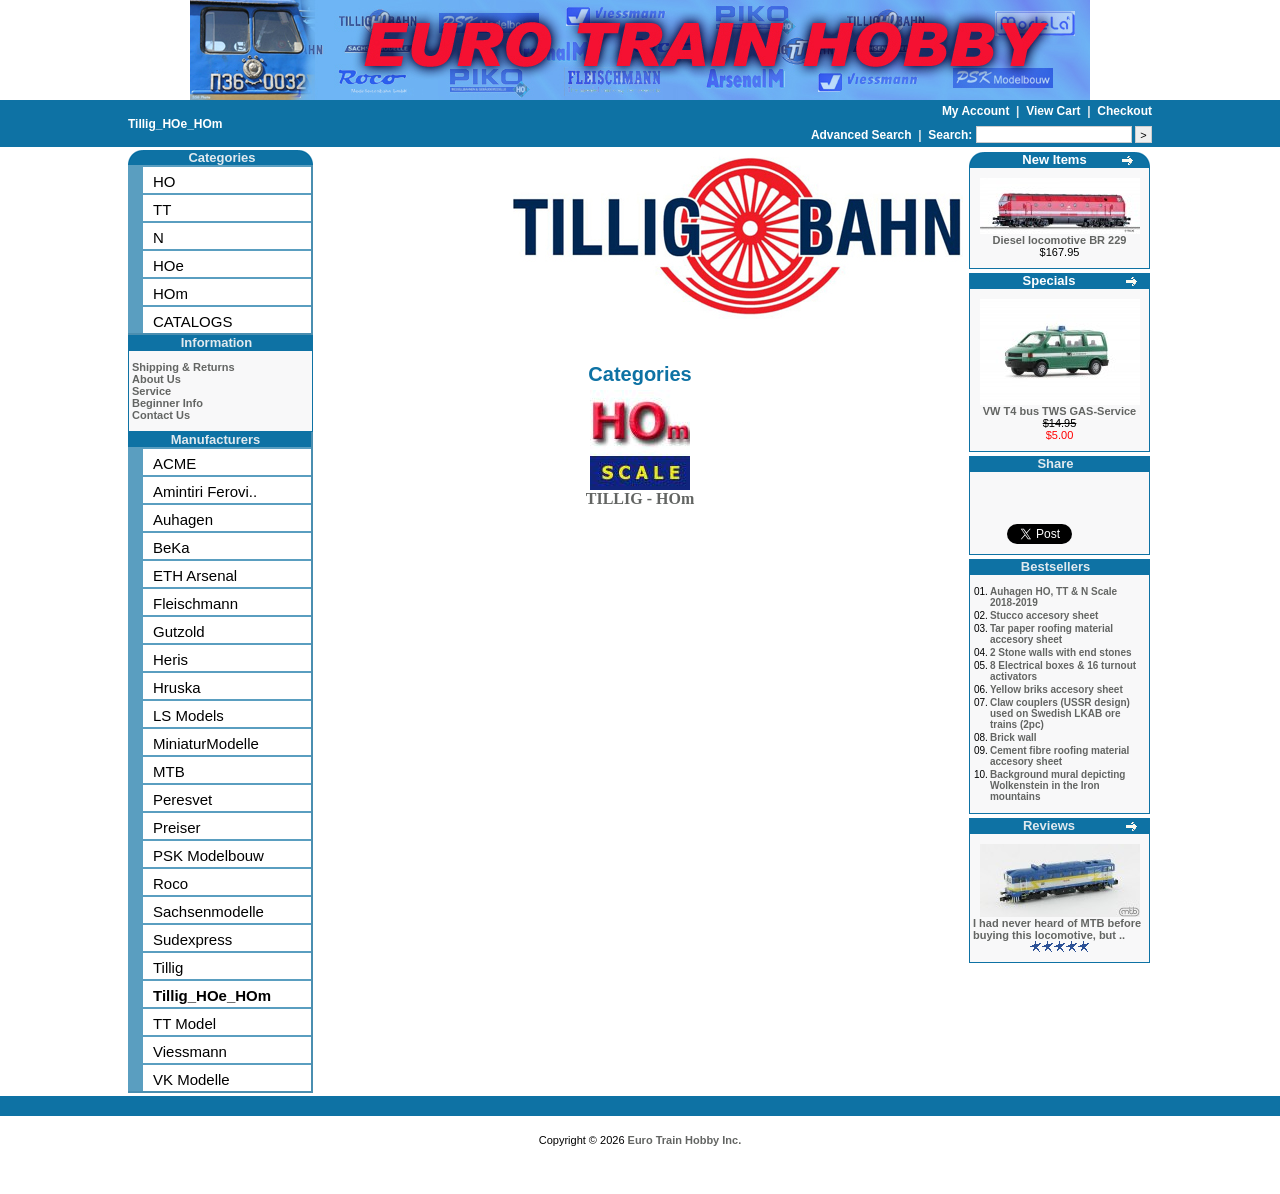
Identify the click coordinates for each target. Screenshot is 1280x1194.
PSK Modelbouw (208, 855)
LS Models (188, 715)
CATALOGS (192, 321)
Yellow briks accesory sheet (1056, 689)
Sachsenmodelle (208, 911)
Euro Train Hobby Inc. (685, 1140)
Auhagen (183, 519)
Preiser (177, 827)
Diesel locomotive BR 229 (1060, 240)
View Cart (1055, 111)
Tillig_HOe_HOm (175, 124)
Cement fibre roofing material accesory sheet (1059, 756)
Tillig (168, 967)
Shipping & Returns (183, 367)
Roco (170, 883)
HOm (170, 293)
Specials (1049, 280)
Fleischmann (195, 603)
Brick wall (1013, 737)
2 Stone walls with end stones (1061, 652)
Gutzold (179, 631)
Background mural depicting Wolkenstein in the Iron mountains (1058, 785)
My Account (977, 111)
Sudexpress (192, 939)
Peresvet (182, 799)
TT (162, 209)
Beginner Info (167, 403)
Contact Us (161, 415)
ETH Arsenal (195, 575)
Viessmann (190, 1051)
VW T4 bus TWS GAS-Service (1059, 411)
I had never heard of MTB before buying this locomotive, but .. (1057, 929)
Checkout (1124, 111)
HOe (168, 265)
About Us (156, 379)
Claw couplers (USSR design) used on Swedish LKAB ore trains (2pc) (1060, 713)
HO (164, 181)
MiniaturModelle (206, 743)
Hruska (177, 687)
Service (151, 391)
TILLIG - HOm (640, 494)
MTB (169, 771)
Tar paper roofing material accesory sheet (1051, 634)
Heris (170, 659)
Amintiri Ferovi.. (205, 491)
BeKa (171, 547)
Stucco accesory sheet (1044, 615)
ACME (174, 463)
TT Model (184, 1023)
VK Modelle (191, 1079)
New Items (1054, 159)
